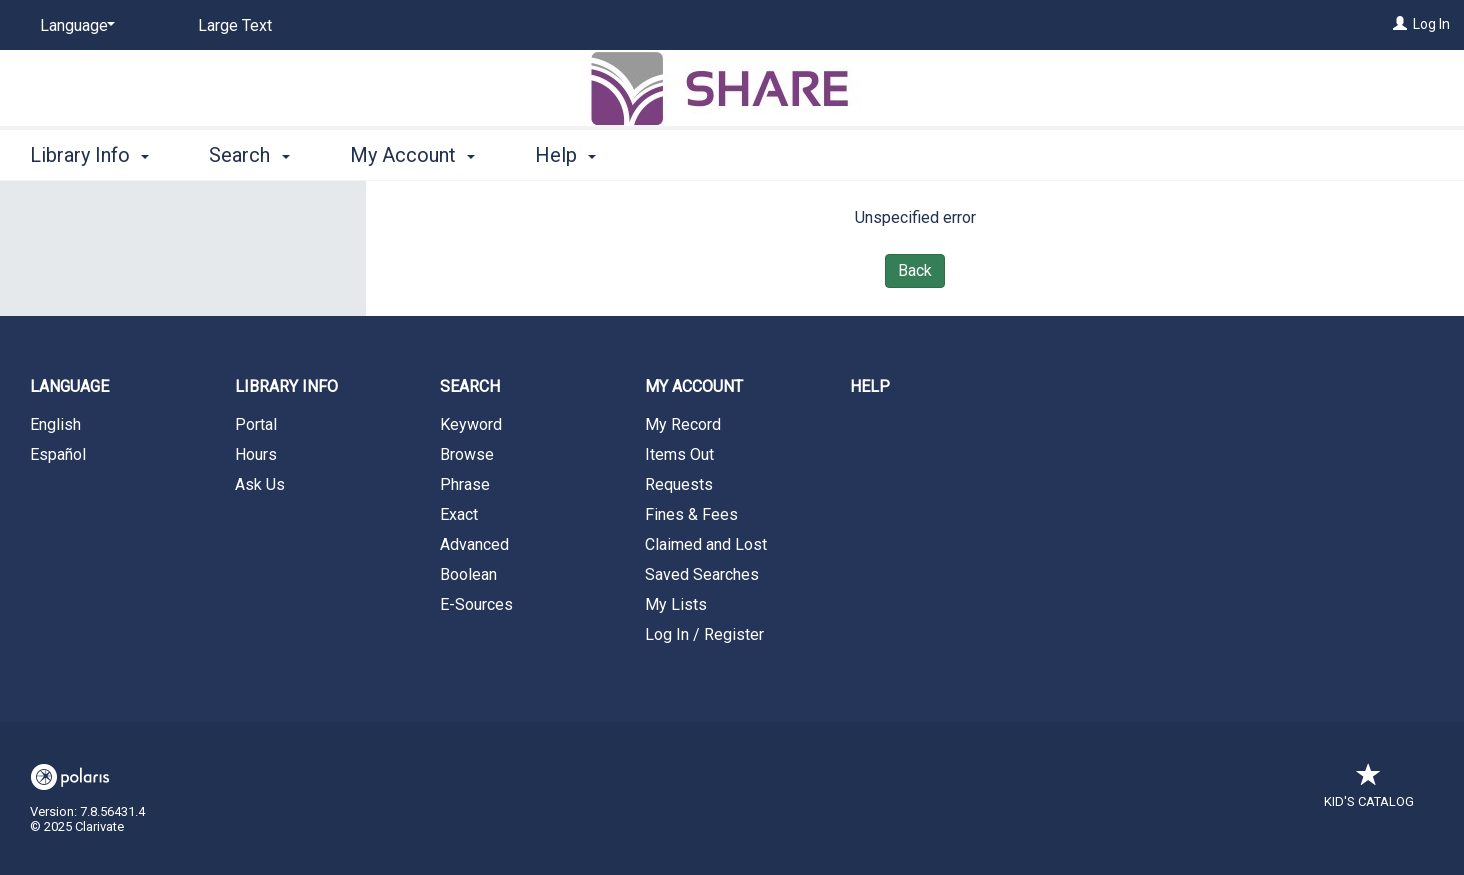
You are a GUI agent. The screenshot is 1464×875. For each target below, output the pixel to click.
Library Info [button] (89, 155)
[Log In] (1400, 24)
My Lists (676, 604)
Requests (679, 484)
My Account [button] (412, 155)
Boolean (468, 574)
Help (870, 386)
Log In (1431, 24)
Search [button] (249, 155)
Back (915, 270)
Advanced (474, 544)
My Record (683, 424)
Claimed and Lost (706, 544)
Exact (459, 514)
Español (58, 454)
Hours (256, 454)
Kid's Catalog (1369, 791)
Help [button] (565, 155)
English (55, 424)
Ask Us (260, 484)
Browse (467, 454)
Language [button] (69, 386)
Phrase (465, 484)
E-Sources (476, 604)
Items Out (679, 454)
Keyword (471, 424)
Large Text (235, 25)
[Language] (74, 26)
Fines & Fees (691, 514)
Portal (256, 424)
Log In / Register (704, 634)
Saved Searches (702, 574)
